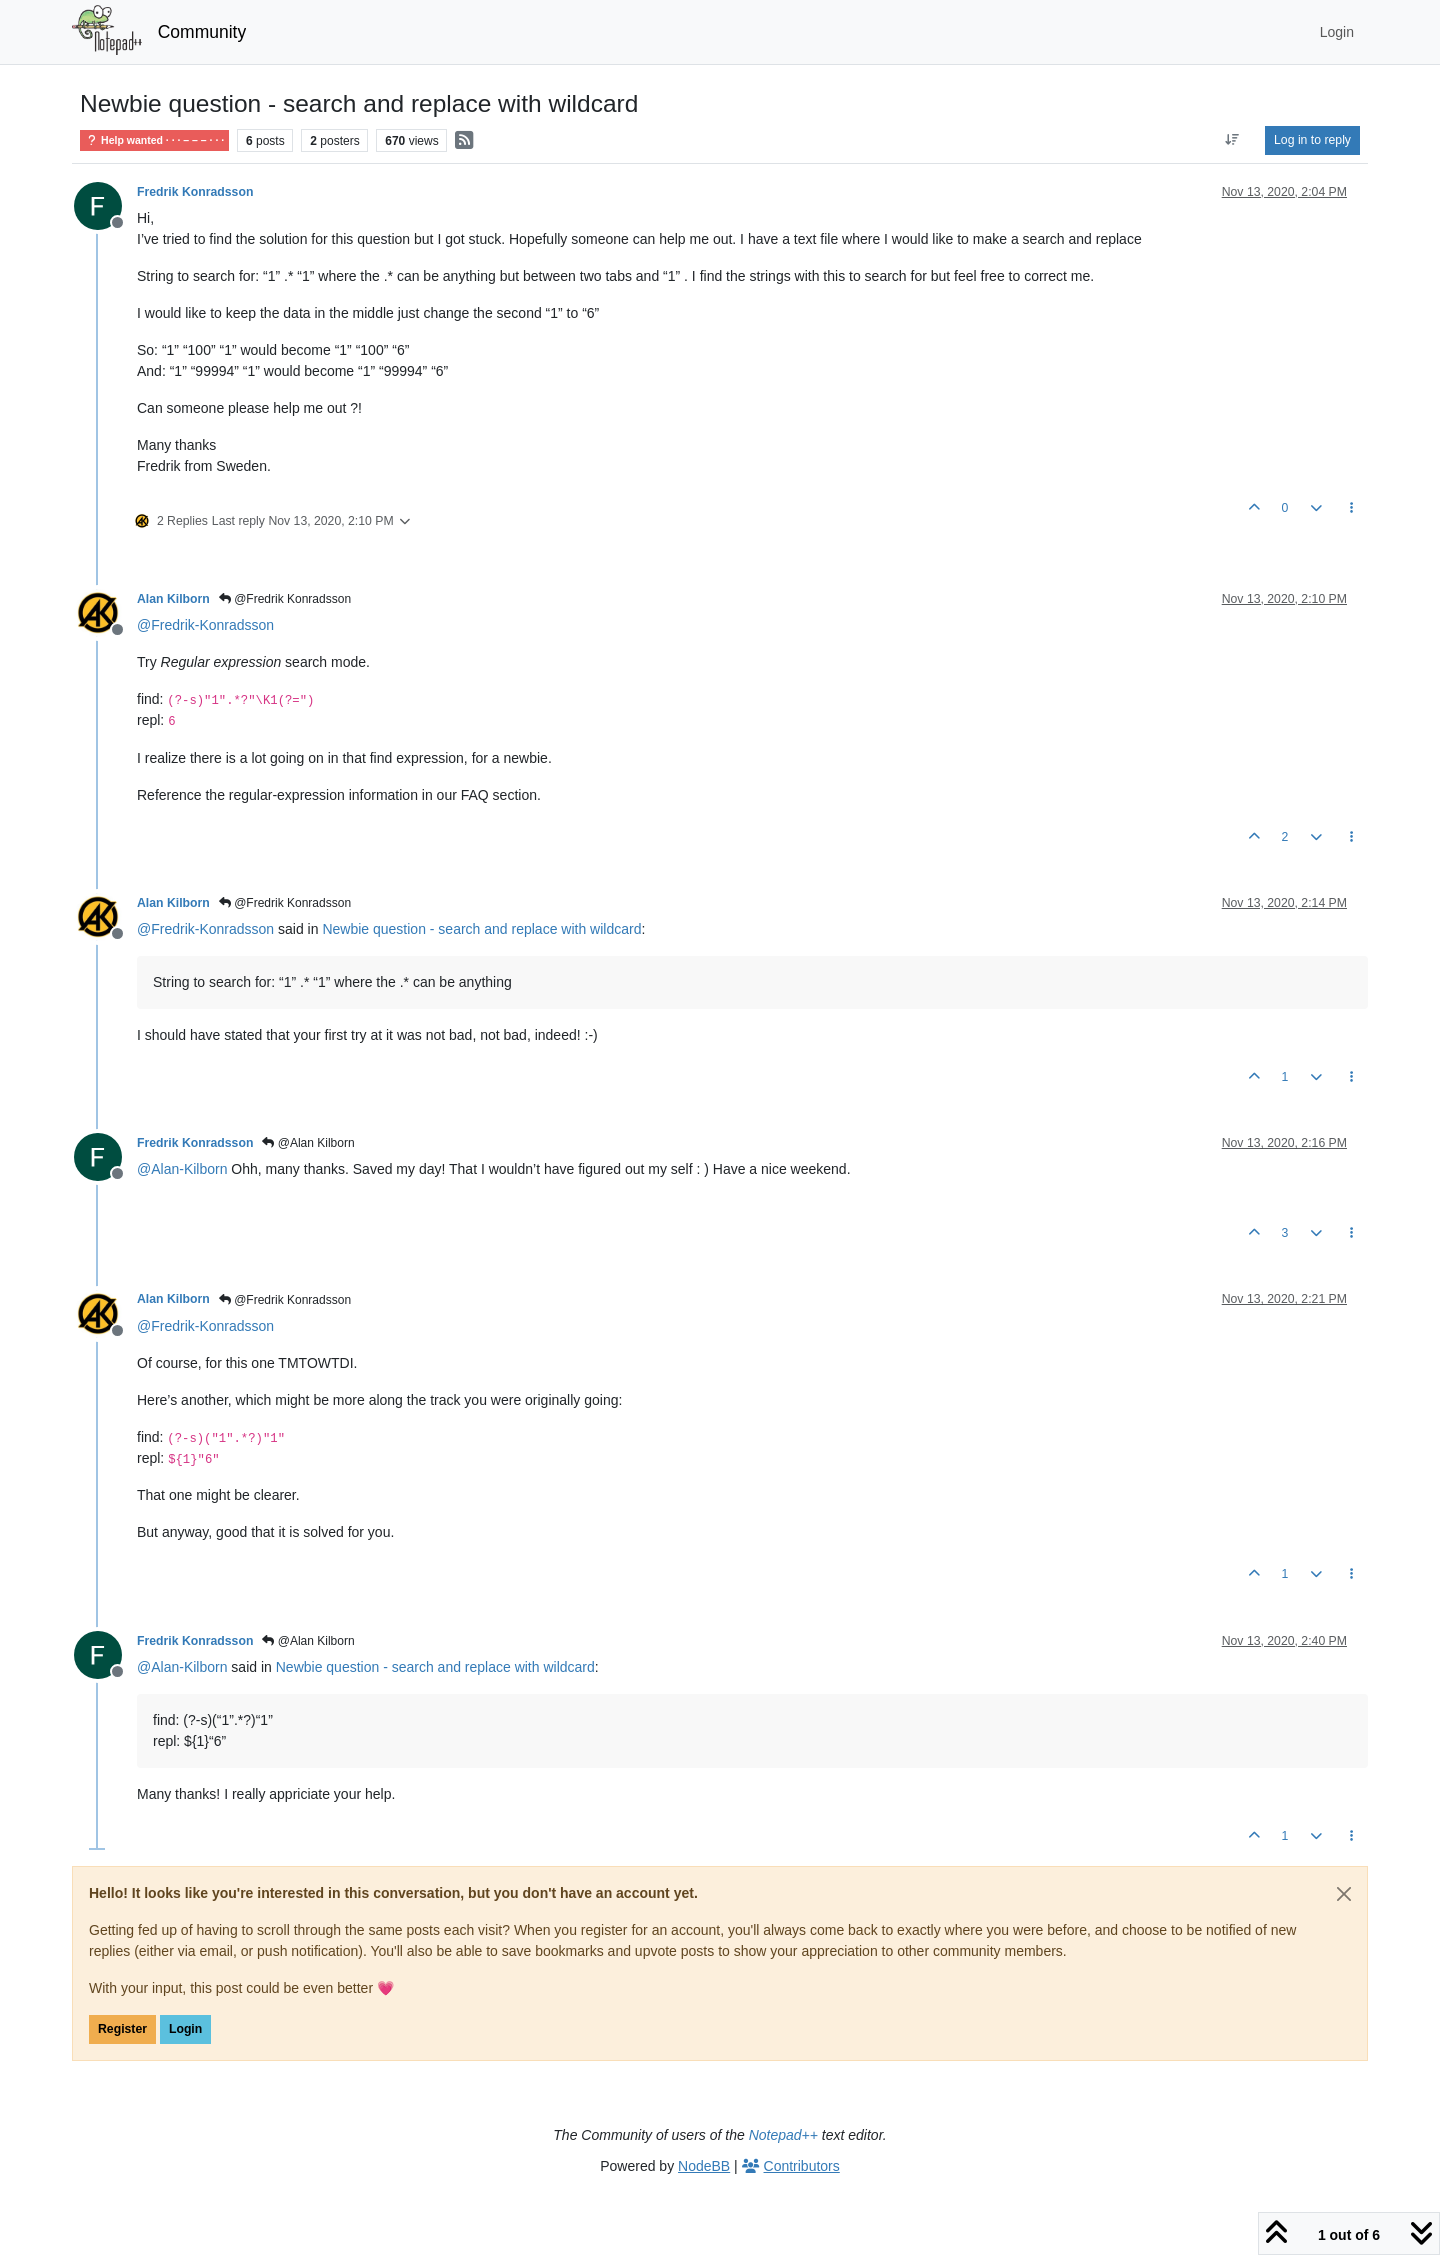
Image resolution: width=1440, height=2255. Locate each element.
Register (122, 2029)
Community (202, 32)
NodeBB (704, 2166)
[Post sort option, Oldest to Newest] (1232, 140)
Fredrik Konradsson (195, 192)
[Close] (1344, 1894)
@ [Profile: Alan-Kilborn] (182, 1169)
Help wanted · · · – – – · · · (154, 140)
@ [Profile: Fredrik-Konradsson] (205, 625)
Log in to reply (1312, 140)
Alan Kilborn (173, 599)
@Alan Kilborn (308, 1143)
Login (185, 2029)
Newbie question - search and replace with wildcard (481, 929)
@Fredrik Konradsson (285, 599)
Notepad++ (783, 2135)
